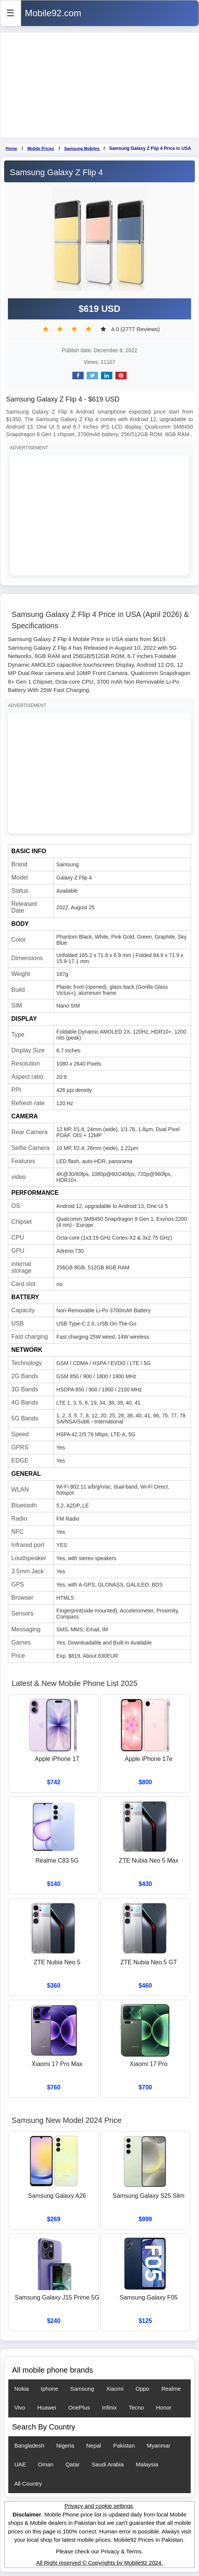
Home (11, 148)
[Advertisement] (99, 85)
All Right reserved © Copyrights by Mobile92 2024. (99, 2562)
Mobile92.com (53, 13)
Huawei (46, 2407)
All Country (28, 2483)
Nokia (21, 2388)
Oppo (142, 2388)
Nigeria (65, 2445)
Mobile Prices (40, 148)
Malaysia (147, 2464)
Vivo (19, 2407)
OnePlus (79, 2407)
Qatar (73, 2464)
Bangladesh (29, 2445)
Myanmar (159, 2445)
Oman (46, 2464)
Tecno (136, 2407)
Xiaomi (115, 2388)
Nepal (93, 2445)
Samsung (82, 2388)
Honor (163, 2407)
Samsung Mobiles (82, 148)
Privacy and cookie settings (98, 2506)
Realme (171, 2388)
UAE (20, 2464)
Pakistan (124, 2445)
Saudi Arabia (108, 2464)
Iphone (49, 2388)
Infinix (109, 2407)
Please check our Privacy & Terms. (99, 2551)
